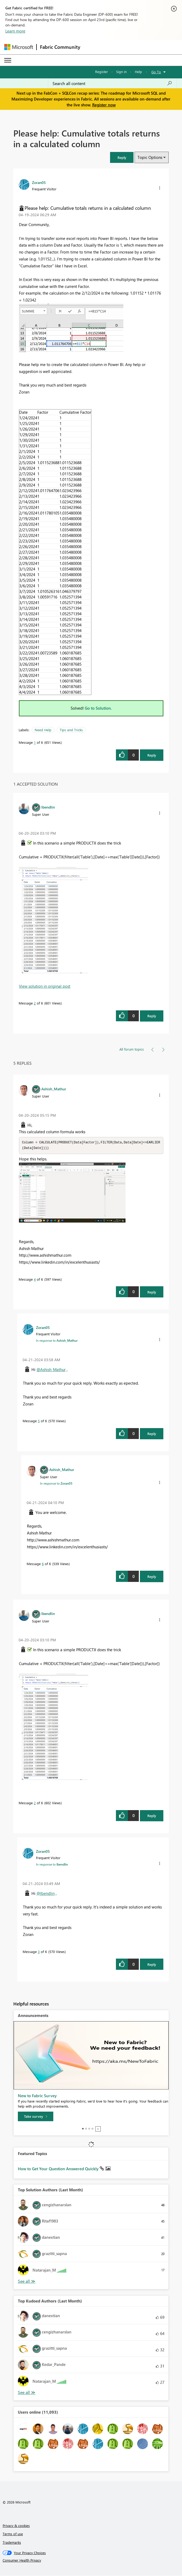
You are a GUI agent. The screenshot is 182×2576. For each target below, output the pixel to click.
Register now (104, 104)
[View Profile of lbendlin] (48, 807)
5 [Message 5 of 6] (39, 1421)
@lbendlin (46, 1893)
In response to (57, 1341)
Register (101, 71)
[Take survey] (35, 2117)
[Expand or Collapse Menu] (7, 60)
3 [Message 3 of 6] (39, 1952)
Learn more (15, 31)
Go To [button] (156, 72)
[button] (122, 157)
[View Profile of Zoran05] (39, 182)
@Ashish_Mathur (51, 1370)
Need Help (43, 730)
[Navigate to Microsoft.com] (18, 47)
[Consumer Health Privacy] (91, 2560)
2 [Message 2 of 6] (35, 1003)
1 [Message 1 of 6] (35, 742)
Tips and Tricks (71, 730)
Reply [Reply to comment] (151, 1016)
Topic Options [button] (149, 157)
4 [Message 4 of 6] (35, 1279)
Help (138, 71)
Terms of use (13, 2534)
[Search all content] (112, 83)
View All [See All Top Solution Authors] (26, 2282)
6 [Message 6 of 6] (43, 1564)
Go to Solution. (98, 708)
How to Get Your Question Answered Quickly (59, 2169)
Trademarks (12, 2543)
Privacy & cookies (16, 2526)
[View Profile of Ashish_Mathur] (53, 1088)
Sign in (121, 71)
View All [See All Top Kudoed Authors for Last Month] (26, 2393)
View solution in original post (44, 986)
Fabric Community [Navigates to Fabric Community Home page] (60, 47)
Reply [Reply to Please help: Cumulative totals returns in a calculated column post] (151, 755)
